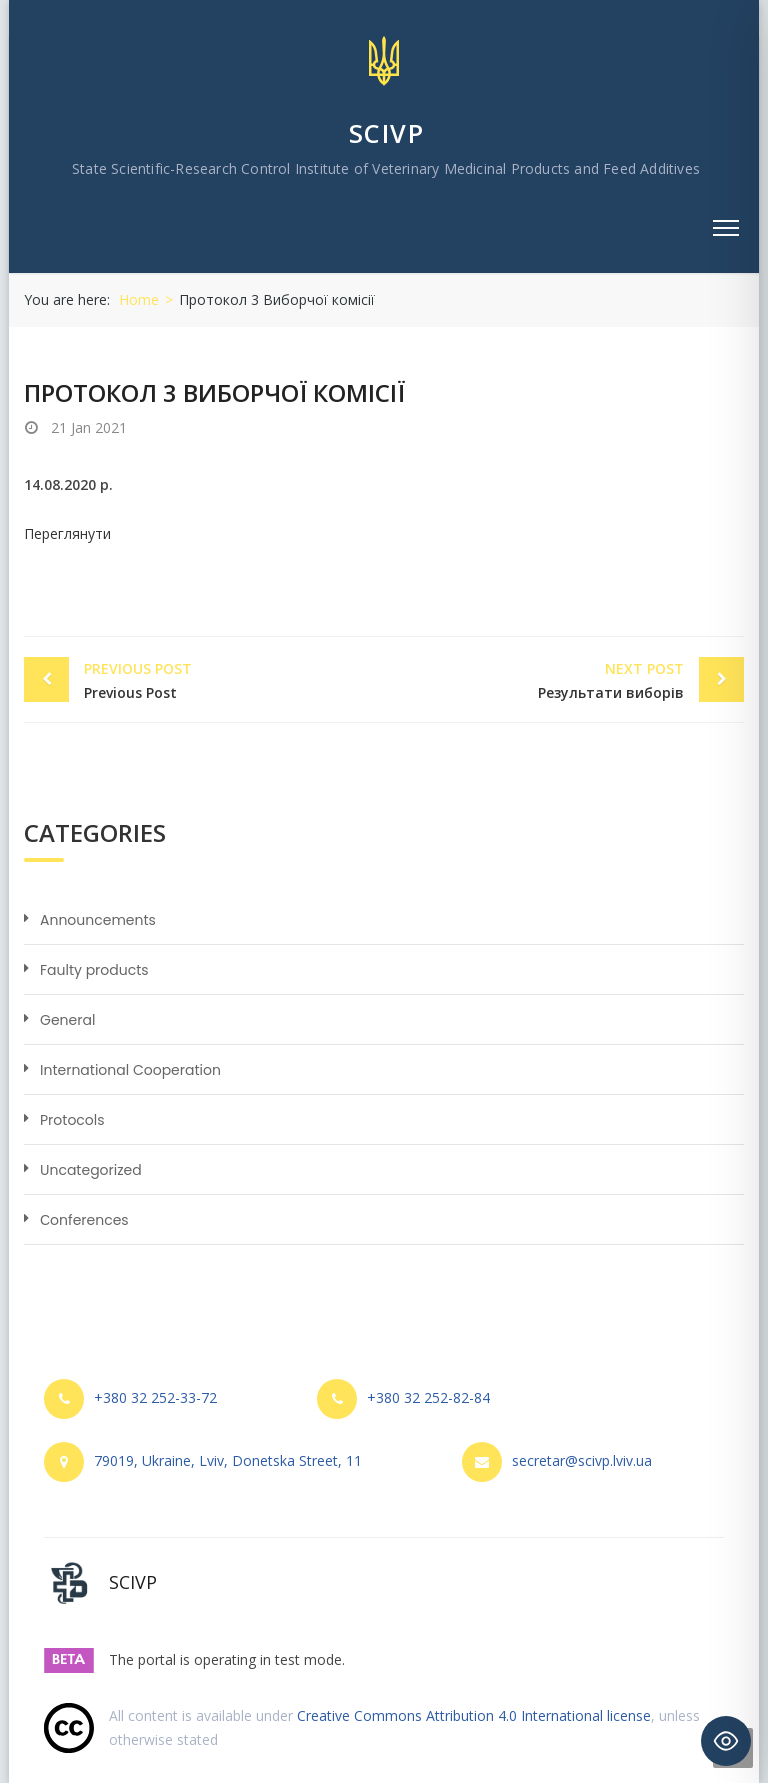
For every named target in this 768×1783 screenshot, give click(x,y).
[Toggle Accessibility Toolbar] (726, 1741)
